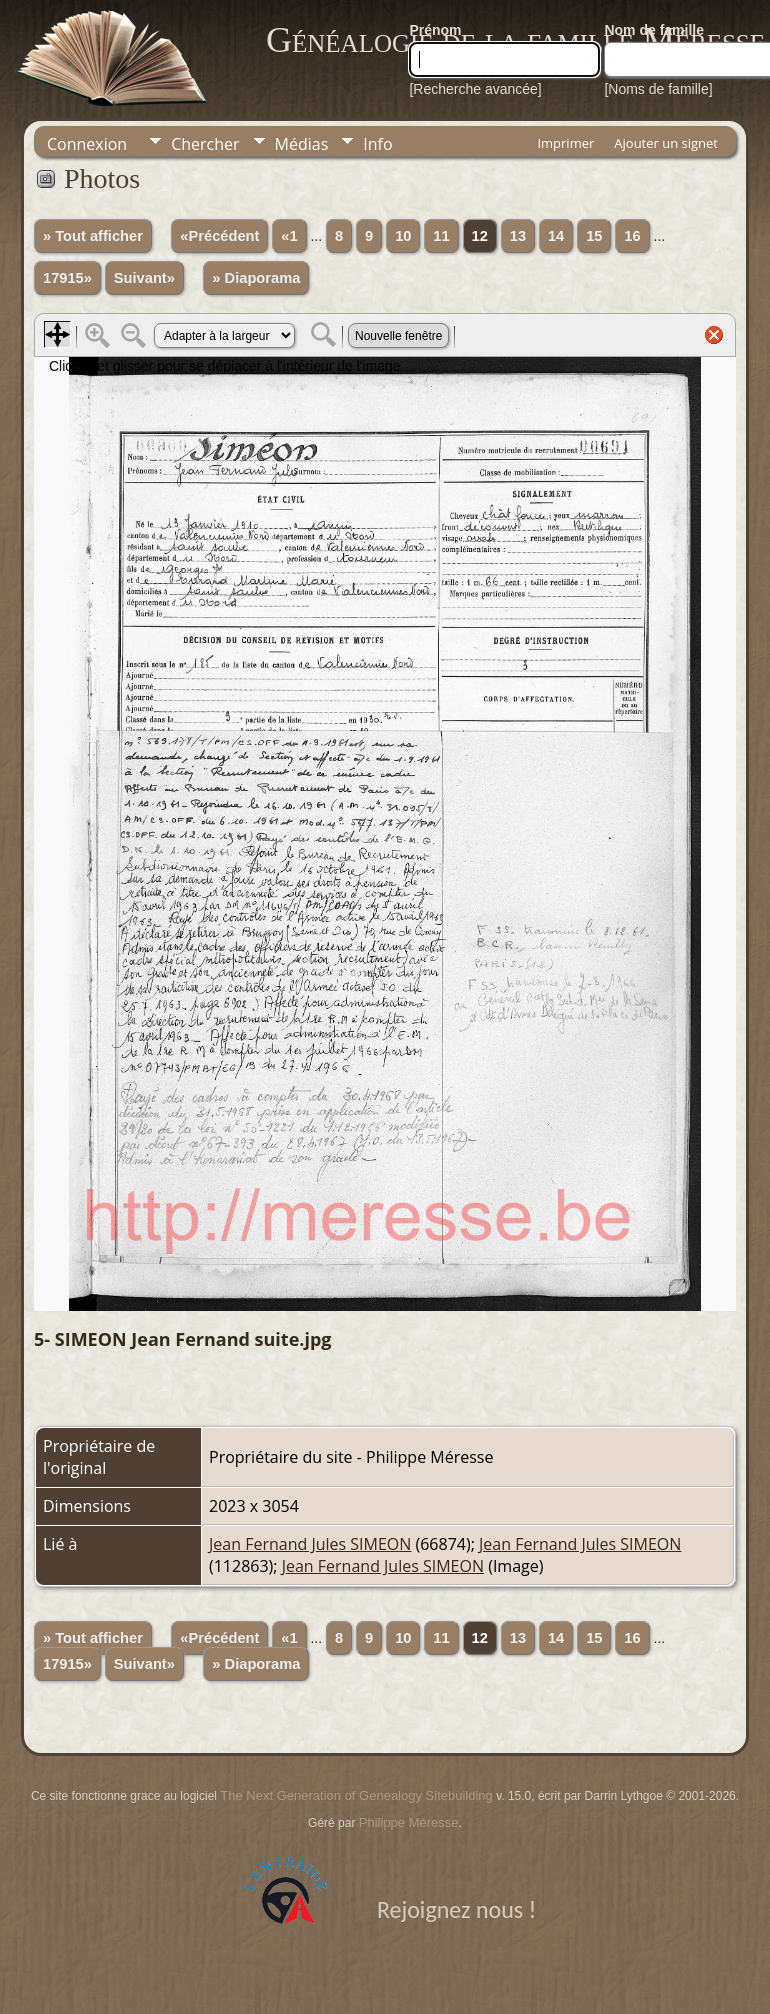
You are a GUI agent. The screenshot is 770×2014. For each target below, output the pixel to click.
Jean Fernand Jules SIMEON (310, 1544)
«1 (289, 236)
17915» (67, 278)
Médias (302, 144)
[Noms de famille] (658, 89)
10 (403, 236)
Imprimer (565, 143)
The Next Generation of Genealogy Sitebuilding (356, 1795)
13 (518, 236)
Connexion (87, 144)
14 (556, 236)
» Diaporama (256, 278)
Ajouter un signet (666, 143)
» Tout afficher (93, 236)
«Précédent (219, 236)
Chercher (205, 144)
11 (441, 236)
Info (377, 144)
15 (594, 236)
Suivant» (144, 278)
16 (632, 236)
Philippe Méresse (409, 1822)
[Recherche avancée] (475, 89)
